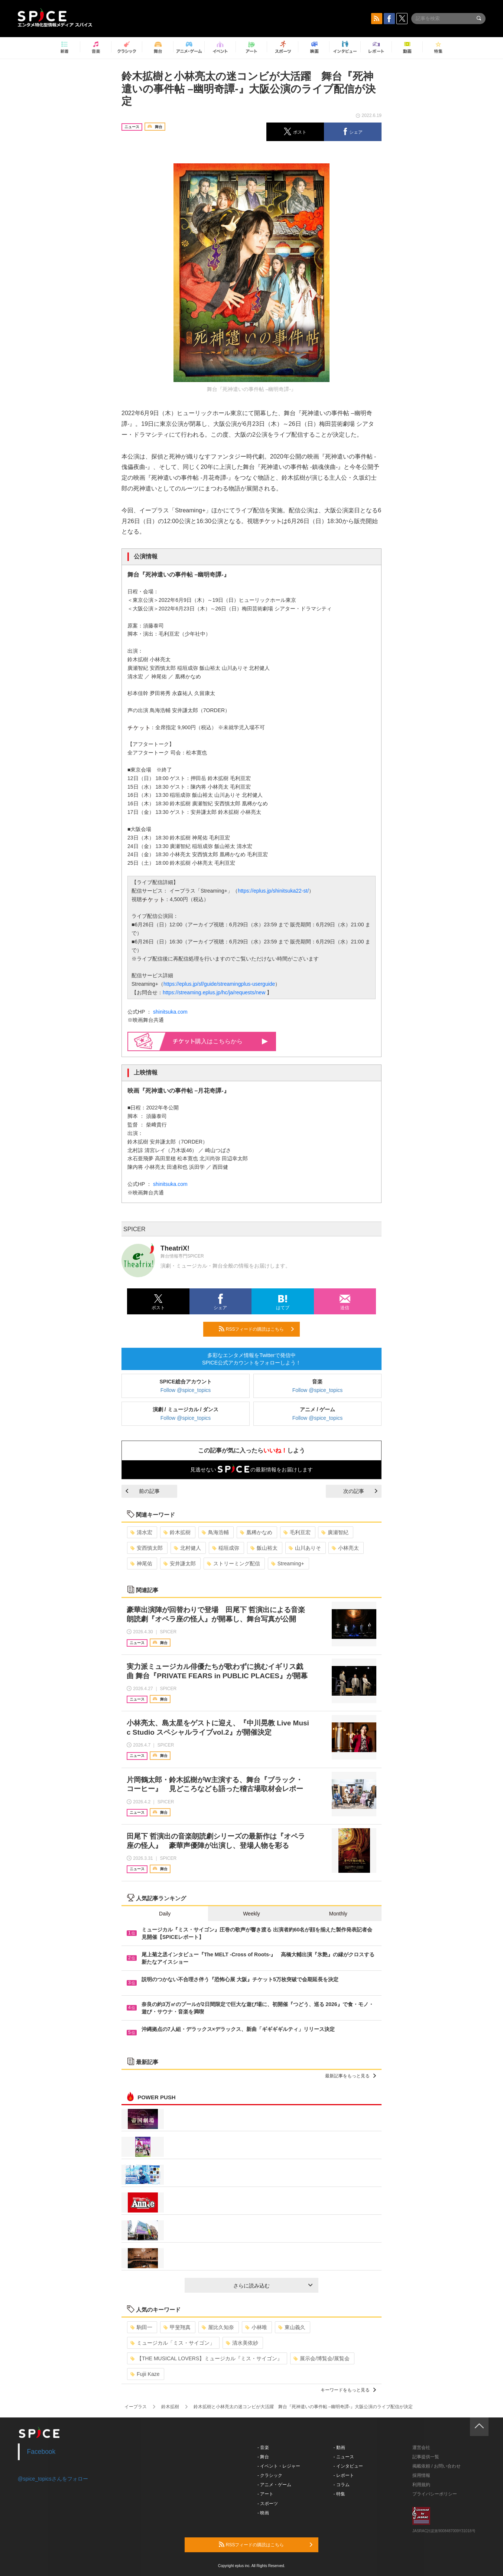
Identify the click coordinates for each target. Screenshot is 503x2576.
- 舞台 (263, 2456)
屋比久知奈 (218, 2327)
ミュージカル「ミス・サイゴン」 (172, 2343)
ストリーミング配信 (233, 1563)
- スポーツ (267, 2503)
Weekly (251, 1914)
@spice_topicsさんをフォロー (53, 2479)
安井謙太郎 (179, 1563)
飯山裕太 (264, 1548)
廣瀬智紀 (334, 1532)
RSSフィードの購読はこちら (256, 1329)
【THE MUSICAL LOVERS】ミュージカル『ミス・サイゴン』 (206, 2358)
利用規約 (421, 2484)
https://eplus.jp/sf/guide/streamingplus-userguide (219, 984)
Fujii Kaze (144, 2374)
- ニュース (344, 2456)
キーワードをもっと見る (348, 2390)
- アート (265, 2494)
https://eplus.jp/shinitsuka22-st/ (273, 891)
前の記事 (143, 1491)
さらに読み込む (272, 2286)
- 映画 (263, 2512)
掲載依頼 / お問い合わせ (436, 2466)
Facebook (41, 2451)
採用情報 (421, 2475)
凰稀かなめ (256, 1532)
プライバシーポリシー (434, 2494)
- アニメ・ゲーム (274, 2484)
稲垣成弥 (225, 1548)
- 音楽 (263, 2447)
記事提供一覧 (425, 2456)
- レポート (344, 2475)
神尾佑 (141, 1563)
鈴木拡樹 (177, 1532)
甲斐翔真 (177, 2327)
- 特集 (339, 2494)
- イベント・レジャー (278, 2466)
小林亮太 (345, 1548)
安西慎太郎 (146, 1548)
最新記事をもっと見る (350, 2075)
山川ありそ (305, 1548)
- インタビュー (348, 2466)
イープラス (135, 2406)
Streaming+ (287, 1563)
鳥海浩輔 (215, 1532)
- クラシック (269, 2475)
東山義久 (291, 2327)
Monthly (338, 1914)
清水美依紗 (242, 2343)
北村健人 (187, 1548)
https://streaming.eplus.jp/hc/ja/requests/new (214, 992)
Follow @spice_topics (185, 1390)
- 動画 (339, 2447)
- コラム (342, 2484)
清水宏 (141, 1532)
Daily (165, 1914)
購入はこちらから (220, 1041)
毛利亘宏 (297, 1532)
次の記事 (360, 1491)
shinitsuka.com (170, 1012)
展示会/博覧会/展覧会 (321, 2358)
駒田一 (141, 2327)
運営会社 (421, 2447)
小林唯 (256, 2327)
